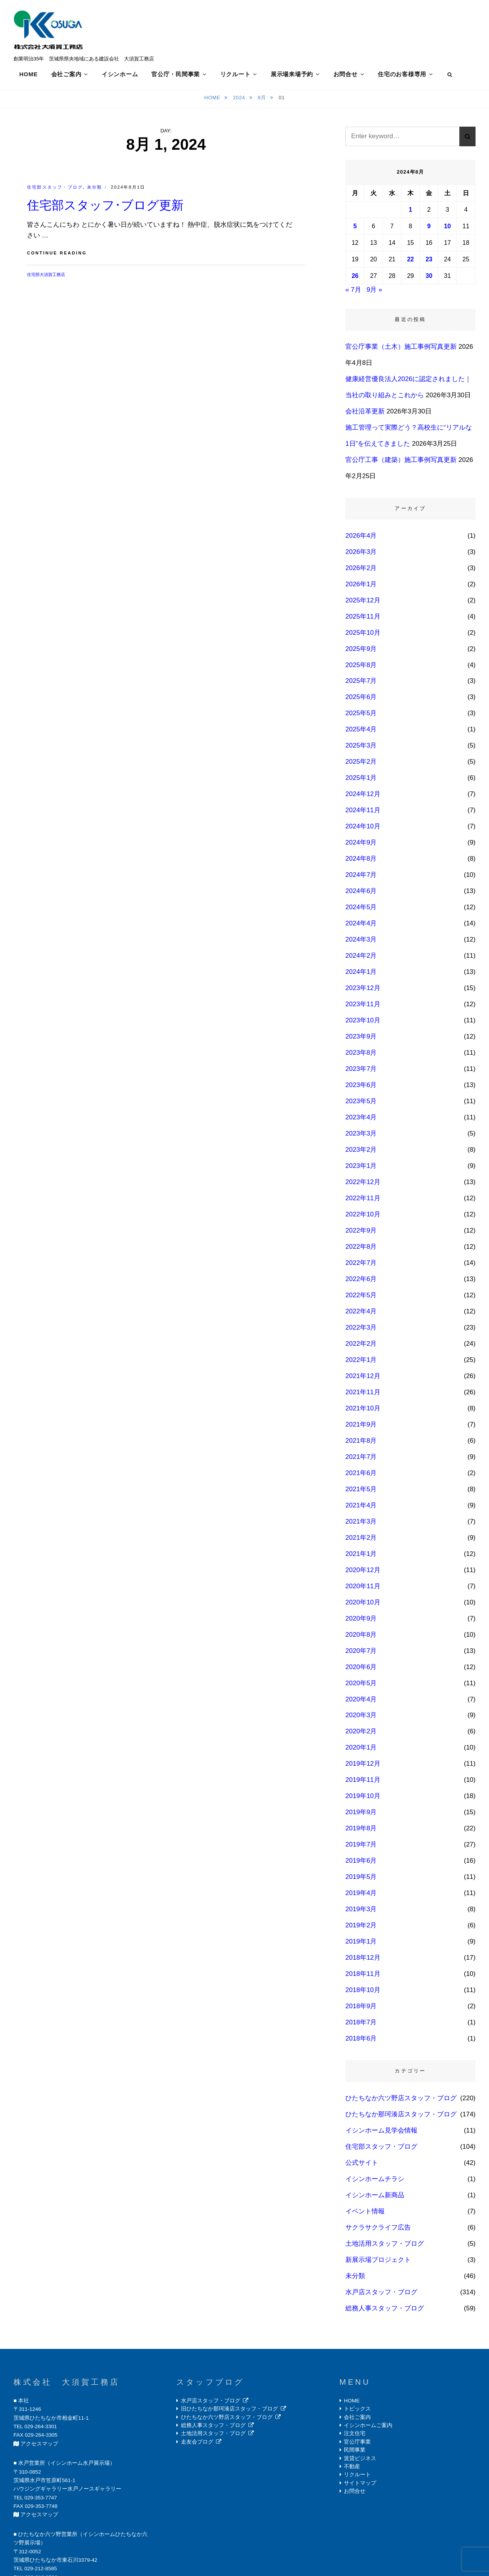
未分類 (94, 189)
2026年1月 (361, 586)
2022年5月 (361, 1297)
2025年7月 (361, 683)
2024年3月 (361, 941)
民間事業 (354, 2452)
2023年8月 (361, 1055)
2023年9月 (361, 1038)
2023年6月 (361, 1087)
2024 (240, 100)
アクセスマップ (39, 2446)
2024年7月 (361, 877)
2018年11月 (362, 1976)
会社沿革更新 (365, 413)
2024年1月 (361, 974)
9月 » (374, 292)
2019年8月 (361, 1830)
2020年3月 (361, 1717)
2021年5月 (361, 1491)
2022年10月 (362, 1216)
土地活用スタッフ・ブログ (384, 2246)
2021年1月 (361, 1555)
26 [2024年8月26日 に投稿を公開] (355, 278)
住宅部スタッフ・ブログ (55, 189)
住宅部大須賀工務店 (46, 276)
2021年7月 (361, 1458)
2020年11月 (362, 1588)
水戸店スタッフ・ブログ (381, 2294)
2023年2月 (361, 1152)
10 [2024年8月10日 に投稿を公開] (447, 228)
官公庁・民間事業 (175, 74)
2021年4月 (361, 1507)
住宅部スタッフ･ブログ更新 (105, 207)
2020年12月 (362, 1572)
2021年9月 (361, 1426)
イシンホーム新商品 (374, 2197)
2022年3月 (361, 1329)
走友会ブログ (197, 2444)
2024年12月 (362, 796)
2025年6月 (361, 699)
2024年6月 (361, 893)
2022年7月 (361, 1265)
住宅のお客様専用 (402, 74)
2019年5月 (361, 1879)
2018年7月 (361, 2024)
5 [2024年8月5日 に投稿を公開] (355, 228)
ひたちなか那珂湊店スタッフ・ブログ (401, 2116)
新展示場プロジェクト (378, 2262)
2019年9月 (361, 1814)
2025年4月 (361, 731)
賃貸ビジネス (360, 2460)
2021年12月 (362, 1378)
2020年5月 (361, 1685)
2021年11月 (362, 1394)
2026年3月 (361, 553)
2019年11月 (362, 1782)
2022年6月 (361, 1281)
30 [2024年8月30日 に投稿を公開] (428, 278)
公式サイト (361, 2165)
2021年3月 (361, 1523)
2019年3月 (361, 1911)
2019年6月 (361, 1863)
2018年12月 (362, 1960)
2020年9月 (361, 1620)
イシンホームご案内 (368, 2427)
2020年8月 (361, 1636)
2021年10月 (362, 1410)
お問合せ (345, 74)
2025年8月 (361, 667)
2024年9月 (361, 844)
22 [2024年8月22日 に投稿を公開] (410, 261)
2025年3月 (361, 747)
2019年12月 (362, 1766)
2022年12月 (362, 1184)
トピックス (357, 2411)
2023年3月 (361, 1135)
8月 (263, 100)
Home (213, 100)
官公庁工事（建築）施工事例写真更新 (401, 461)
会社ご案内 (66, 74)
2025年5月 (361, 715)
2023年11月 (362, 1006)
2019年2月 (361, 1927)
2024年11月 (362, 812)
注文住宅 (354, 2436)
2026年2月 (361, 570)
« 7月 (353, 292)
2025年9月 (361, 650)
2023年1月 (361, 1168)
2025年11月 (362, 618)
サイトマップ (360, 2485)
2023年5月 (361, 1103)
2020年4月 (361, 1701)
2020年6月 (361, 1669)
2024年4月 (361, 925)
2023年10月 (362, 1022)
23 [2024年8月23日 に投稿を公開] (428, 261)
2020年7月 (361, 1652)
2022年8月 (361, 1249)
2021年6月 (361, 1475)
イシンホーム (120, 74)
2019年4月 (361, 1895)
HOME (28, 74)
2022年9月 (361, 1232)
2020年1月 (361, 1749)
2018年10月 (362, 1992)
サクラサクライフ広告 (378, 2229)
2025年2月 (361, 764)
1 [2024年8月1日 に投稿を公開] (410, 212)
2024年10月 (362, 828)
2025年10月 (362, 634)
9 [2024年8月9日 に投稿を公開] (429, 228)
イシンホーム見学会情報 (381, 2132)
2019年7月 (361, 1846)
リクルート (235, 74)
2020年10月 (362, 1604)
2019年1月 (361, 1943)
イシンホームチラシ (374, 2181)
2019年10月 (362, 1798)
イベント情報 (365, 2213)
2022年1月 (361, 1362)
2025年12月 (362, 602)
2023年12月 (362, 990)
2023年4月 (361, 1119)
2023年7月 (361, 1071)
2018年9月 (361, 2008)
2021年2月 (361, 1539)
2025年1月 (361, 780)
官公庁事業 (357, 2444)
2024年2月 (361, 958)
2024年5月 (361, 909)
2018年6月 (361, 2040)
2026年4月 (361, 537)
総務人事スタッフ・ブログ (384, 2310)
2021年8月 (361, 1442)
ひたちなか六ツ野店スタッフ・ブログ (401, 2100)
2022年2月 (361, 1346)
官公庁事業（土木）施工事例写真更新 (401, 348)
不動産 (352, 2469)
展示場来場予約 (292, 74)
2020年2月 (361, 1733)
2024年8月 (361, 861)
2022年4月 (361, 1313)
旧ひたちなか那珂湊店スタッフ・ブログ (229, 2411)
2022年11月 (362, 1200)
